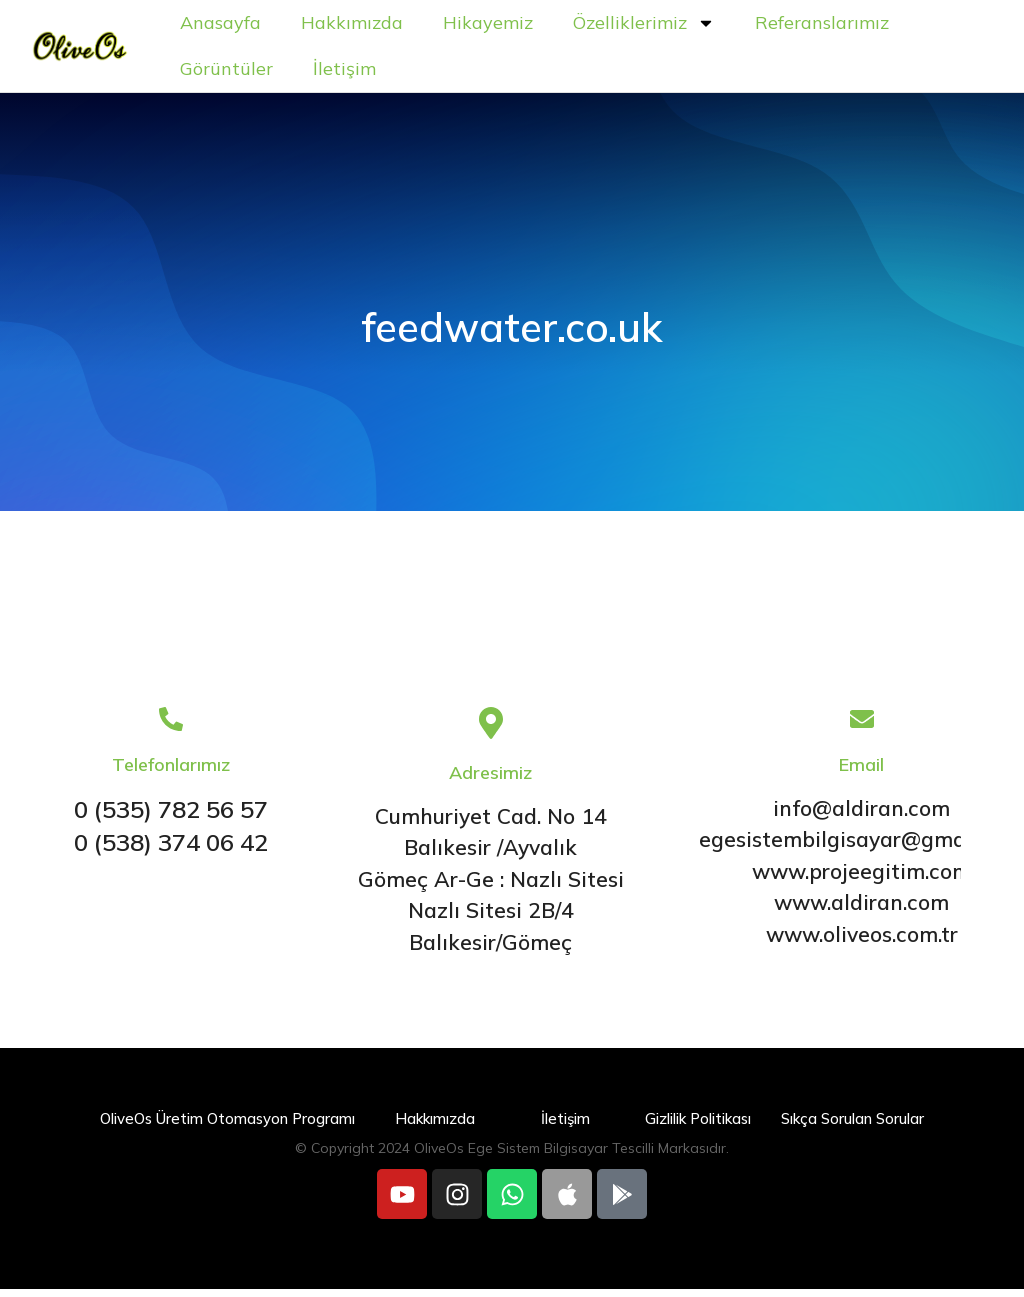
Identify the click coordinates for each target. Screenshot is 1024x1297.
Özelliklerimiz (718, 27)
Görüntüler (474, 72)
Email (861, 772)
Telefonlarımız (171, 772)
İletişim (592, 72)
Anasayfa (294, 26)
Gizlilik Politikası (698, 1126)
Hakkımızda (426, 26)
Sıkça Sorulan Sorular (852, 1126)
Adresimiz (490, 780)
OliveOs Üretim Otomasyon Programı (227, 1126)
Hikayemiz (562, 26)
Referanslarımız (321, 72)
